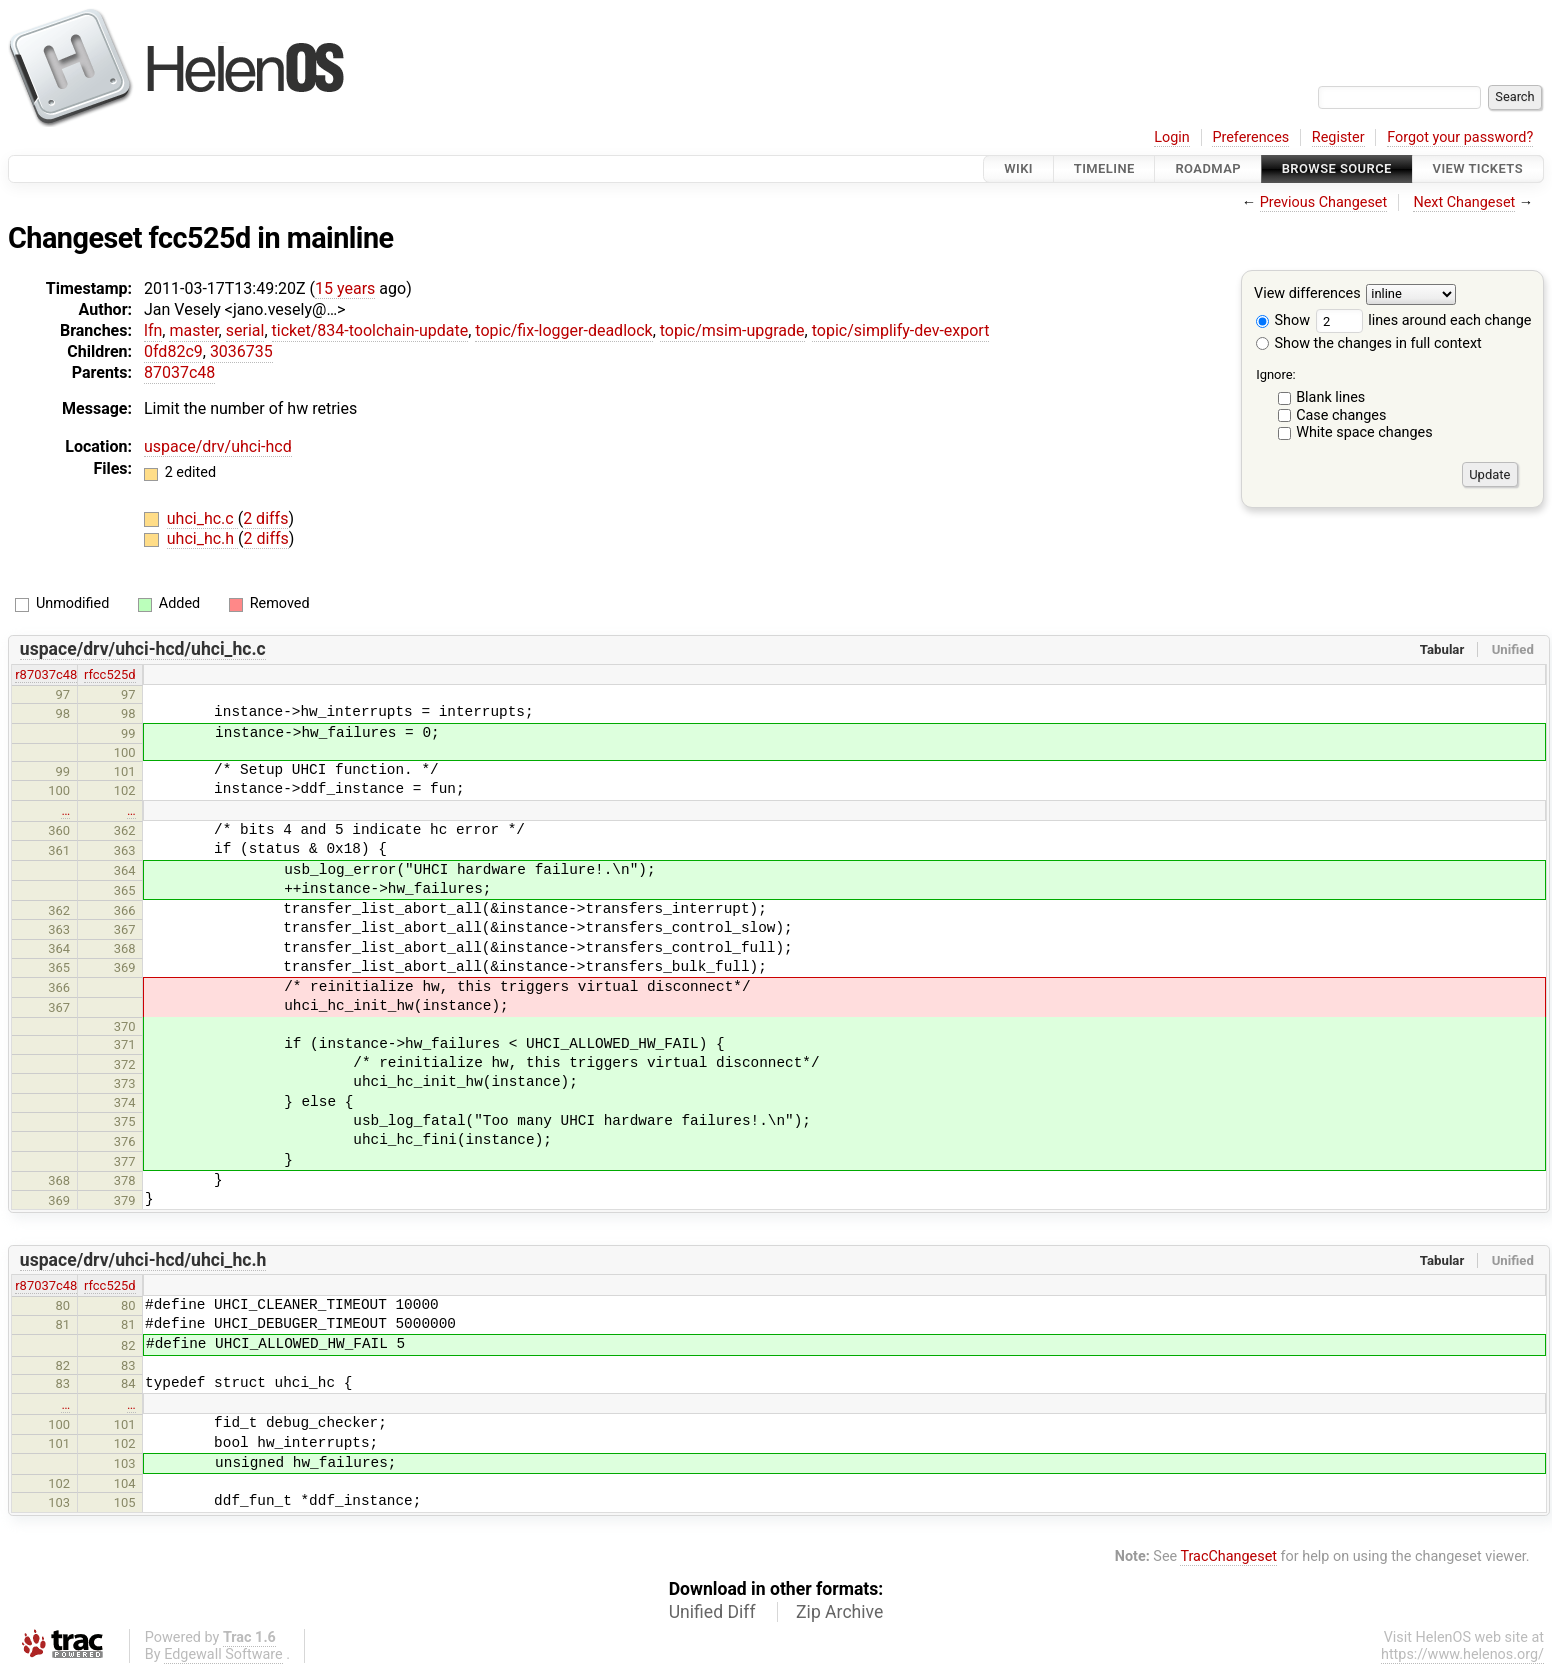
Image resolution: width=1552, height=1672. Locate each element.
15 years (345, 288)
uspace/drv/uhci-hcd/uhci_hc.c (143, 649)
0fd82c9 (173, 351)
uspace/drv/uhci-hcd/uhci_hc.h (143, 1260)
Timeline (1104, 168)
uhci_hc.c (202, 518)
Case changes (1341, 415)
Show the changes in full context (1369, 343)
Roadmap (1208, 168)
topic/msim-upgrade (732, 330)
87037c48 (179, 372)
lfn (153, 330)
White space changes (1364, 432)
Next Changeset (1464, 202)
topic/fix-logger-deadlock (563, 330)
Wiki (1018, 168)
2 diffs (265, 518)
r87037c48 (46, 674)
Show (1283, 320)
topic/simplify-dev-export (901, 330)
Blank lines (1330, 397)
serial (245, 330)
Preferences (1250, 137)
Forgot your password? (1460, 137)
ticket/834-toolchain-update (370, 330)
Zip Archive (839, 1612)
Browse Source (1337, 168)
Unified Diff (712, 1612)
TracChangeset (1228, 1556)
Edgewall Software (223, 1654)
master (193, 330)
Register (1338, 137)
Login (1172, 137)
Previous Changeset (1324, 202)
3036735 (241, 351)
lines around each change (1424, 320)
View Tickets (1478, 168)
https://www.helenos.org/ (1462, 1654)
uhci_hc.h (202, 538)
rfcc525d (110, 674)
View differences (1307, 294)
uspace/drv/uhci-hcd (218, 446)
